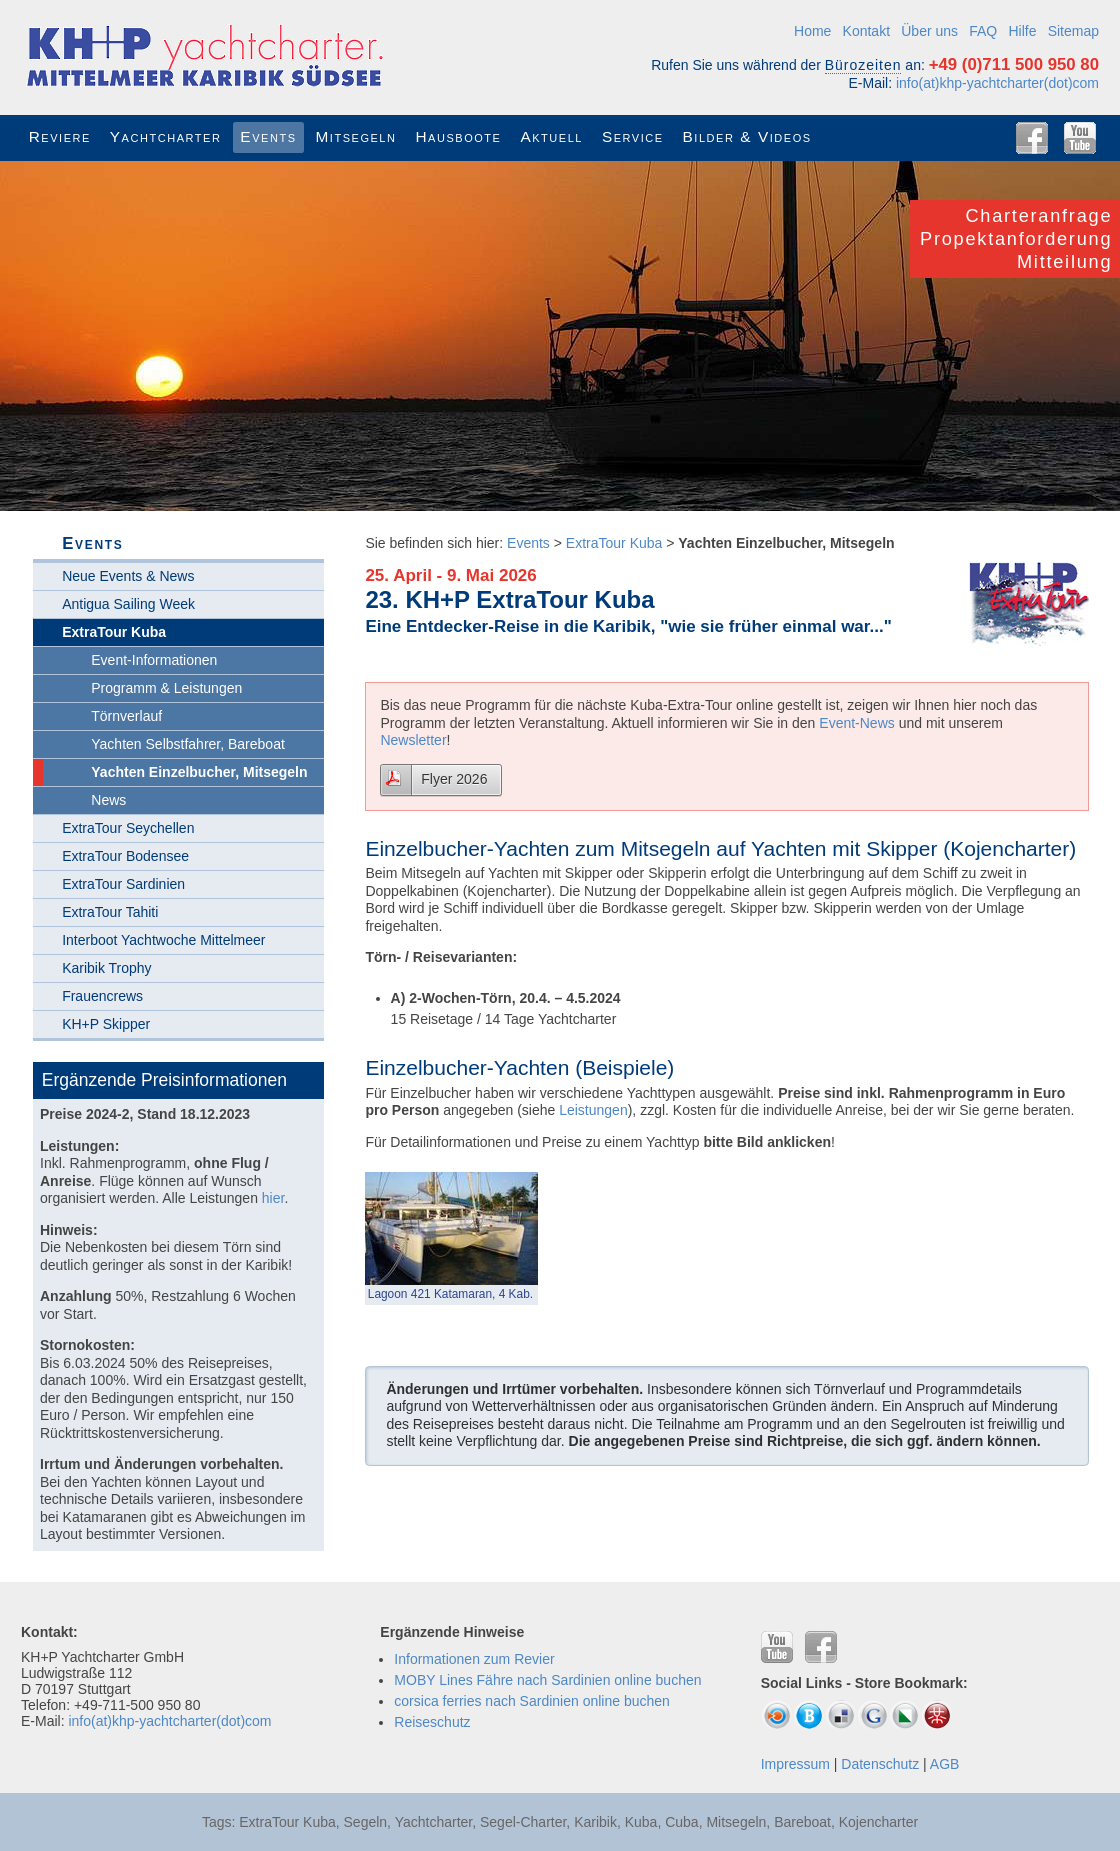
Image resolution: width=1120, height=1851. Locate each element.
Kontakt (866, 31)
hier (273, 1198)
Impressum (795, 1764)
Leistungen (593, 1110)
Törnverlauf (126, 716)
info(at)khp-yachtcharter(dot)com (997, 83)
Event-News (856, 723)
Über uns (929, 31)
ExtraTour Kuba (614, 543)
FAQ (983, 31)
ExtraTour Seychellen (128, 828)
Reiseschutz (432, 1722)
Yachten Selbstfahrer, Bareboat (188, 744)
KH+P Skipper (106, 1024)
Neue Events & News (128, 576)
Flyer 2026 (454, 779)
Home (812, 31)
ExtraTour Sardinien (123, 884)
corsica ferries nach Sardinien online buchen (532, 1701)
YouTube (1080, 138)
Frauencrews (102, 996)
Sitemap (1073, 31)
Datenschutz (880, 1764)
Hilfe (1022, 31)
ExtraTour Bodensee (125, 856)
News (108, 800)
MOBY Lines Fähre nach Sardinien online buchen (547, 1680)
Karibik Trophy (106, 968)
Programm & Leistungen (166, 688)
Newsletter (413, 740)
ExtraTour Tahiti (110, 912)
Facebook (1032, 138)
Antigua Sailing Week (128, 604)
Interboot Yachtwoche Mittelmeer (163, 940)
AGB (945, 1764)
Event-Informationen (154, 660)
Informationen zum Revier (474, 1659)
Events (528, 543)
